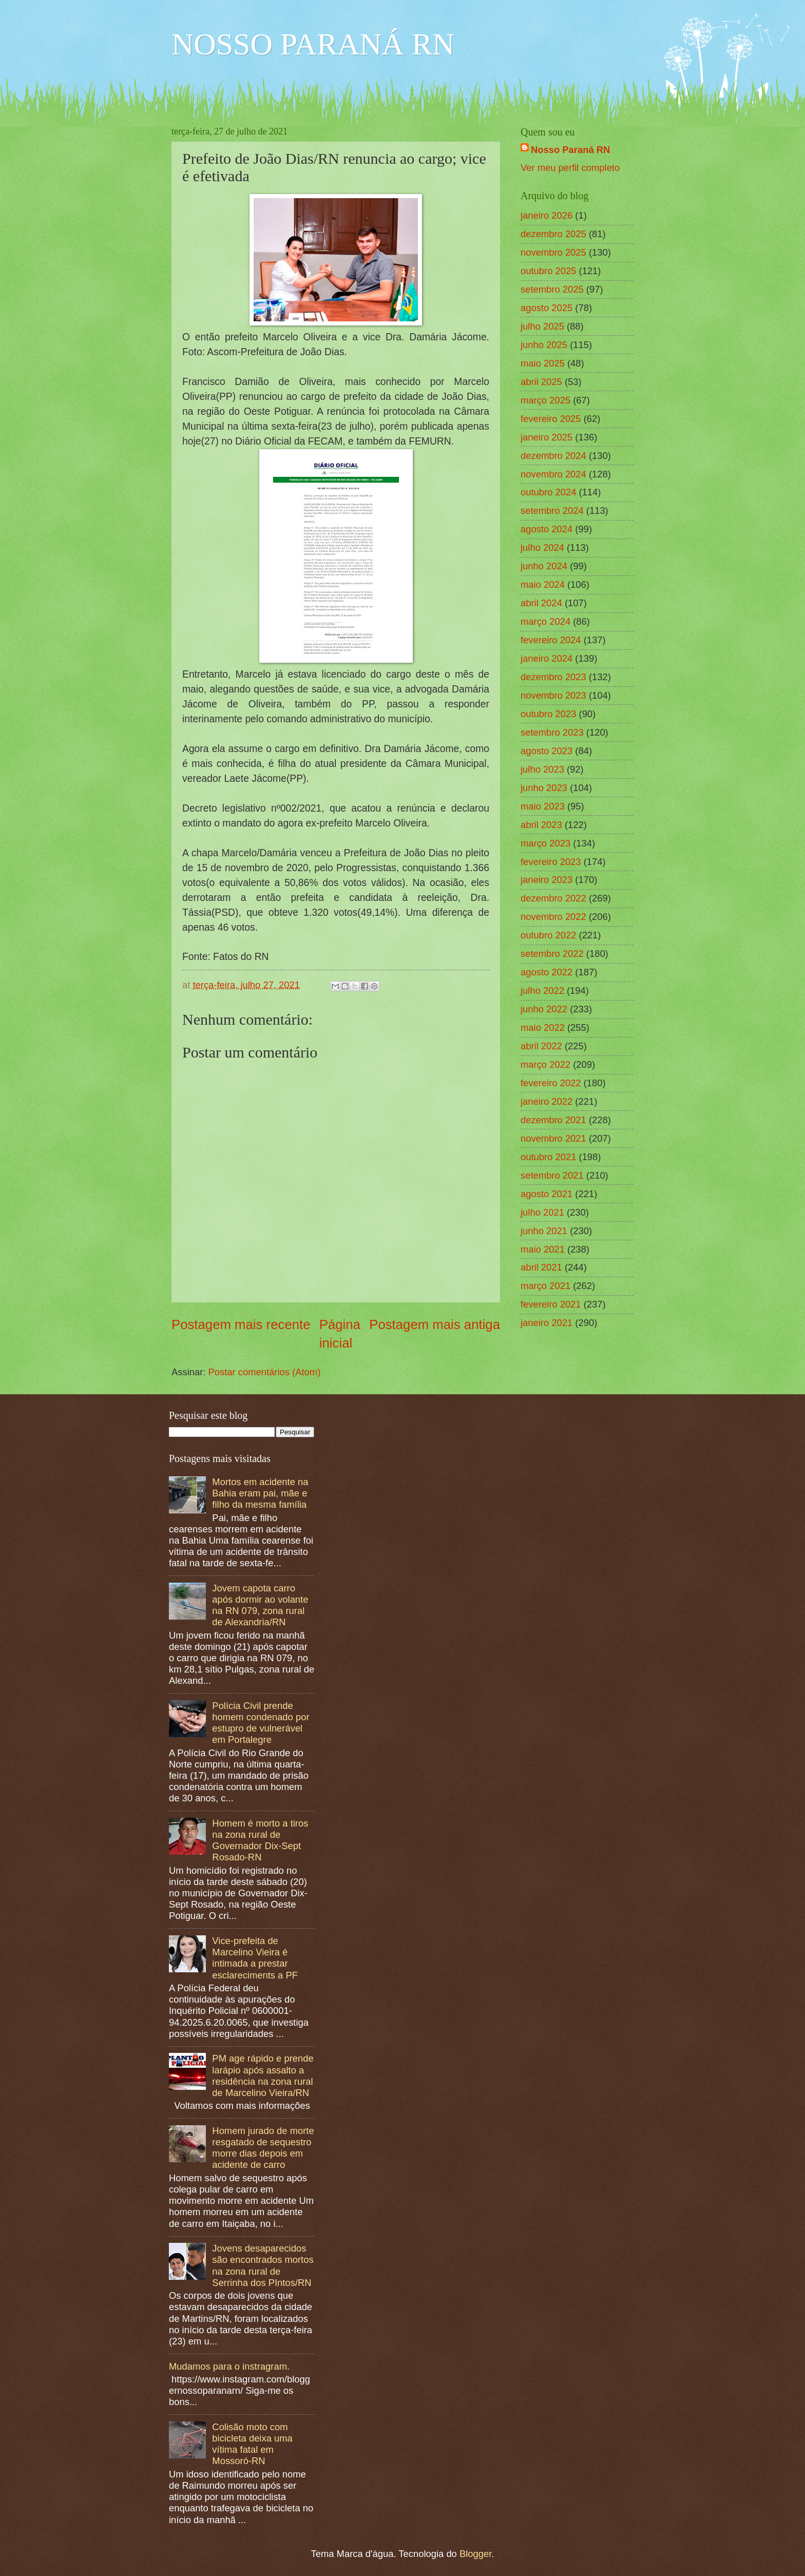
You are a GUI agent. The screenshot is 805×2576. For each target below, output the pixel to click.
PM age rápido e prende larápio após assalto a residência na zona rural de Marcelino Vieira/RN (262, 2075)
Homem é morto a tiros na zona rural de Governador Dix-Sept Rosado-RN (260, 1840)
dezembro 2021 (553, 1119)
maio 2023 (543, 806)
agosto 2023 (546, 750)
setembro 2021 (552, 1175)
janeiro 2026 (546, 215)
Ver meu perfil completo (570, 167)
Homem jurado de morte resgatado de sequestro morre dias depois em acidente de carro (263, 2147)
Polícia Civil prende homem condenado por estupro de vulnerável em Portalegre (260, 1722)
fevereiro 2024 (551, 640)
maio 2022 (543, 1027)
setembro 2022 (552, 953)
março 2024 (545, 621)
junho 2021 (544, 1230)
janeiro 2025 (546, 437)
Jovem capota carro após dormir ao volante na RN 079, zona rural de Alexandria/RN (260, 1605)
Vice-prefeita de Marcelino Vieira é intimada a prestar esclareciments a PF (255, 1957)
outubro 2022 (548, 935)
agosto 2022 (546, 972)
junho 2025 (544, 344)
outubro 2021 (548, 1156)
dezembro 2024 (553, 455)
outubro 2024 (548, 492)
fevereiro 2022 (551, 1083)
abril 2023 (541, 824)
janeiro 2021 (546, 1322)
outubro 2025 (548, 270)
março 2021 (545, 1285)
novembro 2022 (553, 916)
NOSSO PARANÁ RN (312, 44)
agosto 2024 (546, 529)
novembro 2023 (553, 695)
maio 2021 (543, 1249)
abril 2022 (541, 1046)
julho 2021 (542, 1212)
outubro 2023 (548, 713)
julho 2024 (542, 547)
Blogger (475, 2553)
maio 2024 (543, 584)
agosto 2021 (546, 1193)
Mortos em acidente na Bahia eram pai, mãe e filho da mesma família (260, 1493)
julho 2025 (542, 326)
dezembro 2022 (553, 898)
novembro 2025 (553, 252)
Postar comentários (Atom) (264, 1372)
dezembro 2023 (553, 676)
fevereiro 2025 (551, 418)
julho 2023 (542, 769)
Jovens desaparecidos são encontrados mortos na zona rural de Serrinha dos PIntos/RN (262, 2265)
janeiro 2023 (546, 879)
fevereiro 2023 (551, 861)
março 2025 (545, 400)
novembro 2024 (553, 474)
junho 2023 (544, 787)
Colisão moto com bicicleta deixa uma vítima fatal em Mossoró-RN (252, 2443)
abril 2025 (541, 381)
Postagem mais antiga (434, 1324)
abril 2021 (541, 1267)
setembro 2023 (552, 732)
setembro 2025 (552, 289)
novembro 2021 (553, 1138)
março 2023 (545, 843)
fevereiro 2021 (551, 1304)
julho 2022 (542, 990)
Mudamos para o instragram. (229, 2366)
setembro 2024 (552, 510)
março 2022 (545, 1064)
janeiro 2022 (546, 1101)
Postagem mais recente (241, 1324)
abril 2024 (541, 603)
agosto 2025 (546, 307)
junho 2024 (544, 566)
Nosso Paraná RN (570, 149)
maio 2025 (543, 363)
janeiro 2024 (546, 658)
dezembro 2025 (553, 233)
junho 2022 (544, 1009)
